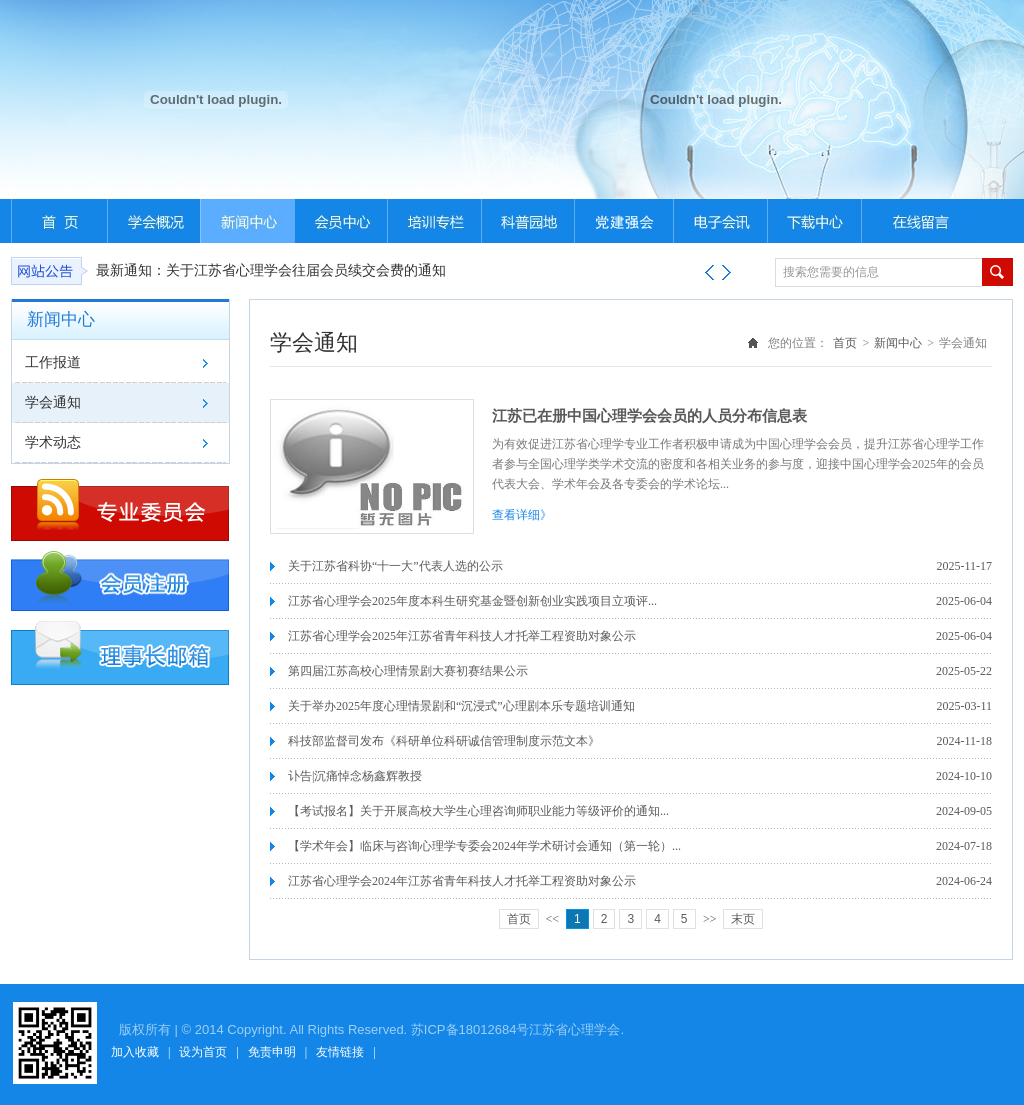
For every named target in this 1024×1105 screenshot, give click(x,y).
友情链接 (340, 1052)
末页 (743, 919)
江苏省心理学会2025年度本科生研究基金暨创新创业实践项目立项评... (472, 601)
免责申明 (272, 1052)
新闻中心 (898, 343)
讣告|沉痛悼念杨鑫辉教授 (355, 776)
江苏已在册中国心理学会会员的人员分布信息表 (649, 416)
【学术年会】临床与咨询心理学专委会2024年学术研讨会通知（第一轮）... (484, 846)
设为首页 (203, 1052)
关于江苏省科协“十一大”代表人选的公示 (395, 566)
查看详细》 (522, 515)
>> (710, 919)
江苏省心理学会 (574, 1029)
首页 (845, 343)
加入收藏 (135, 1052)
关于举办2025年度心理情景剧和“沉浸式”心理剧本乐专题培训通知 (461, 706)
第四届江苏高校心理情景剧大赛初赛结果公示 (408, 671)
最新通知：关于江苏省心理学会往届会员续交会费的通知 (271, 270)
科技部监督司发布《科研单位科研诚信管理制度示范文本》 (444, 741)
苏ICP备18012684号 (470, 1029)
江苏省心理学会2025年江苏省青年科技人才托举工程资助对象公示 (462, 636)
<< (553, 919)
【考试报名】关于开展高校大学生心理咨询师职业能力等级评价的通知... (478, 811)
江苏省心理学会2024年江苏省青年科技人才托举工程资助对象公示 (462, 881)
